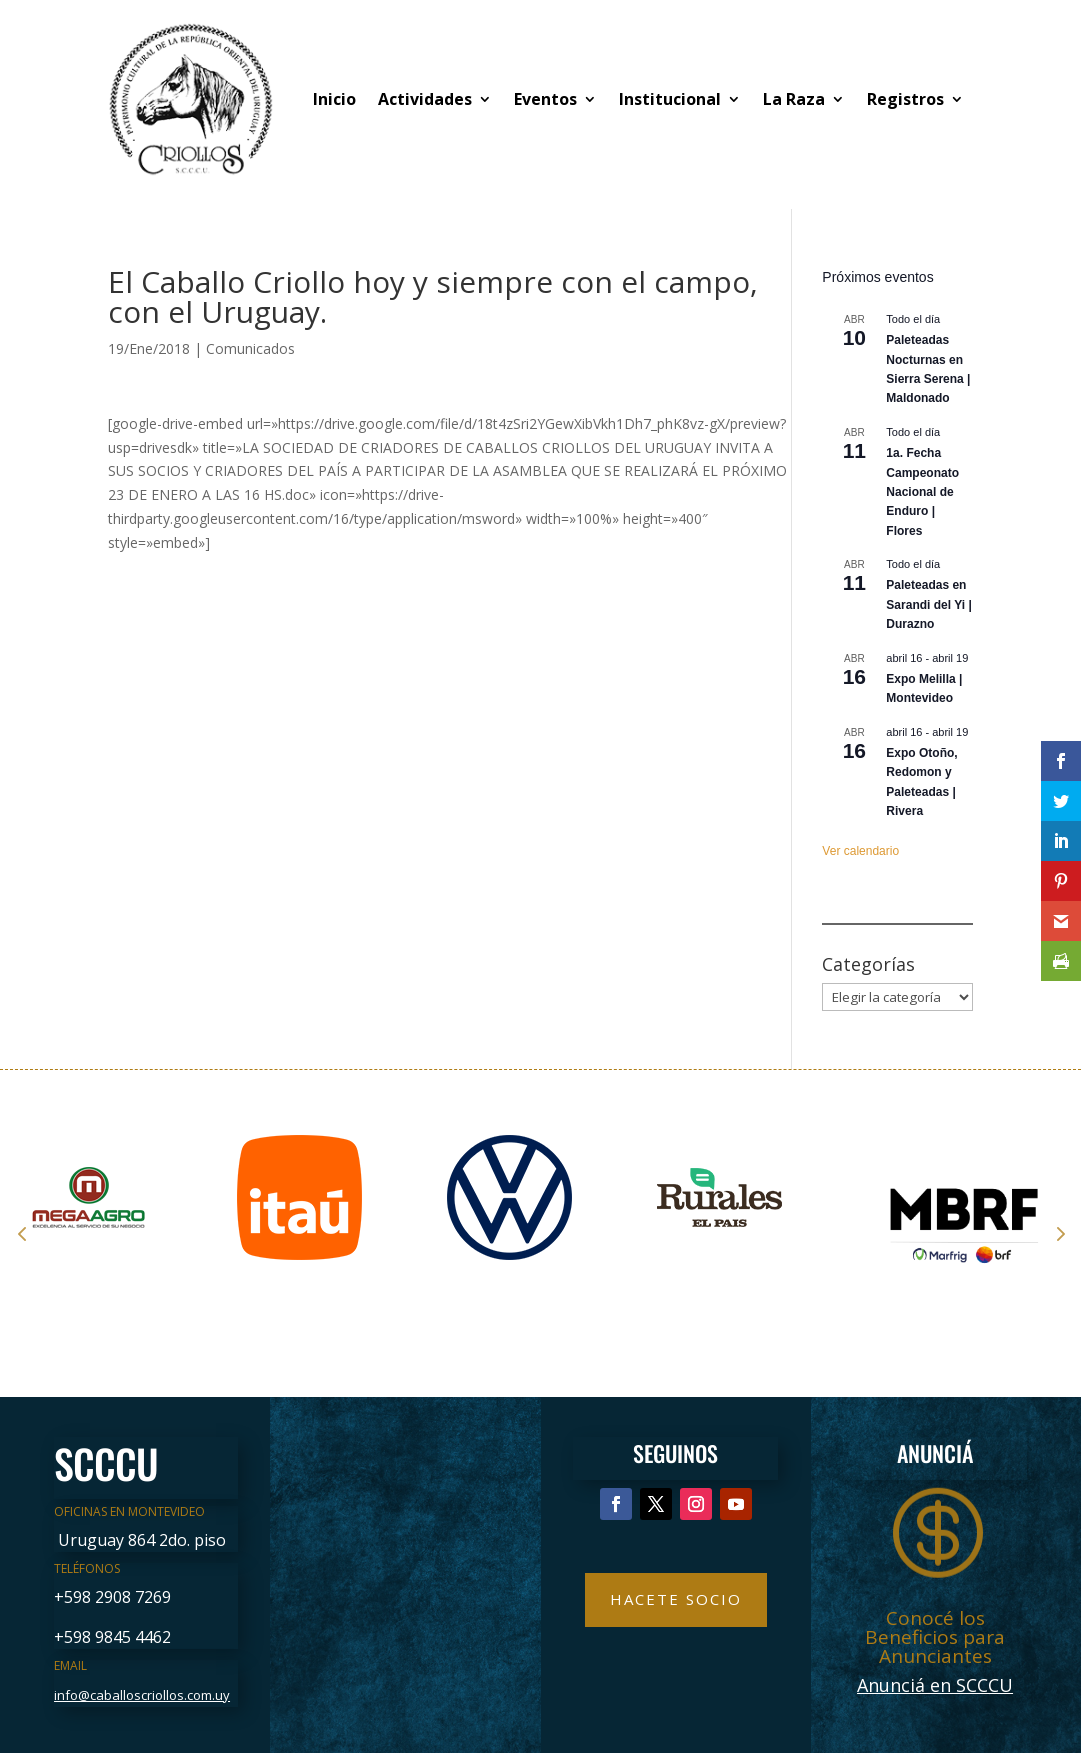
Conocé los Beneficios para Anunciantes (935, 1637)
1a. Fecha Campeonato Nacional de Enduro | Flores (922, 492)
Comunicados (250, 348)
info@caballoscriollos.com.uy (142, 1695)
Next (1059, 1233)
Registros (905, 99)
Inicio (334, 99)
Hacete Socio (676, 1599)
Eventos (545, 99)
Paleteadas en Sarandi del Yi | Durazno (928, 604)
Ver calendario (860, 851)
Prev (22, 1233)
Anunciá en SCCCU (935, 1685)
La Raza (794, 99)
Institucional (670, 99)
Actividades (425, 99)
